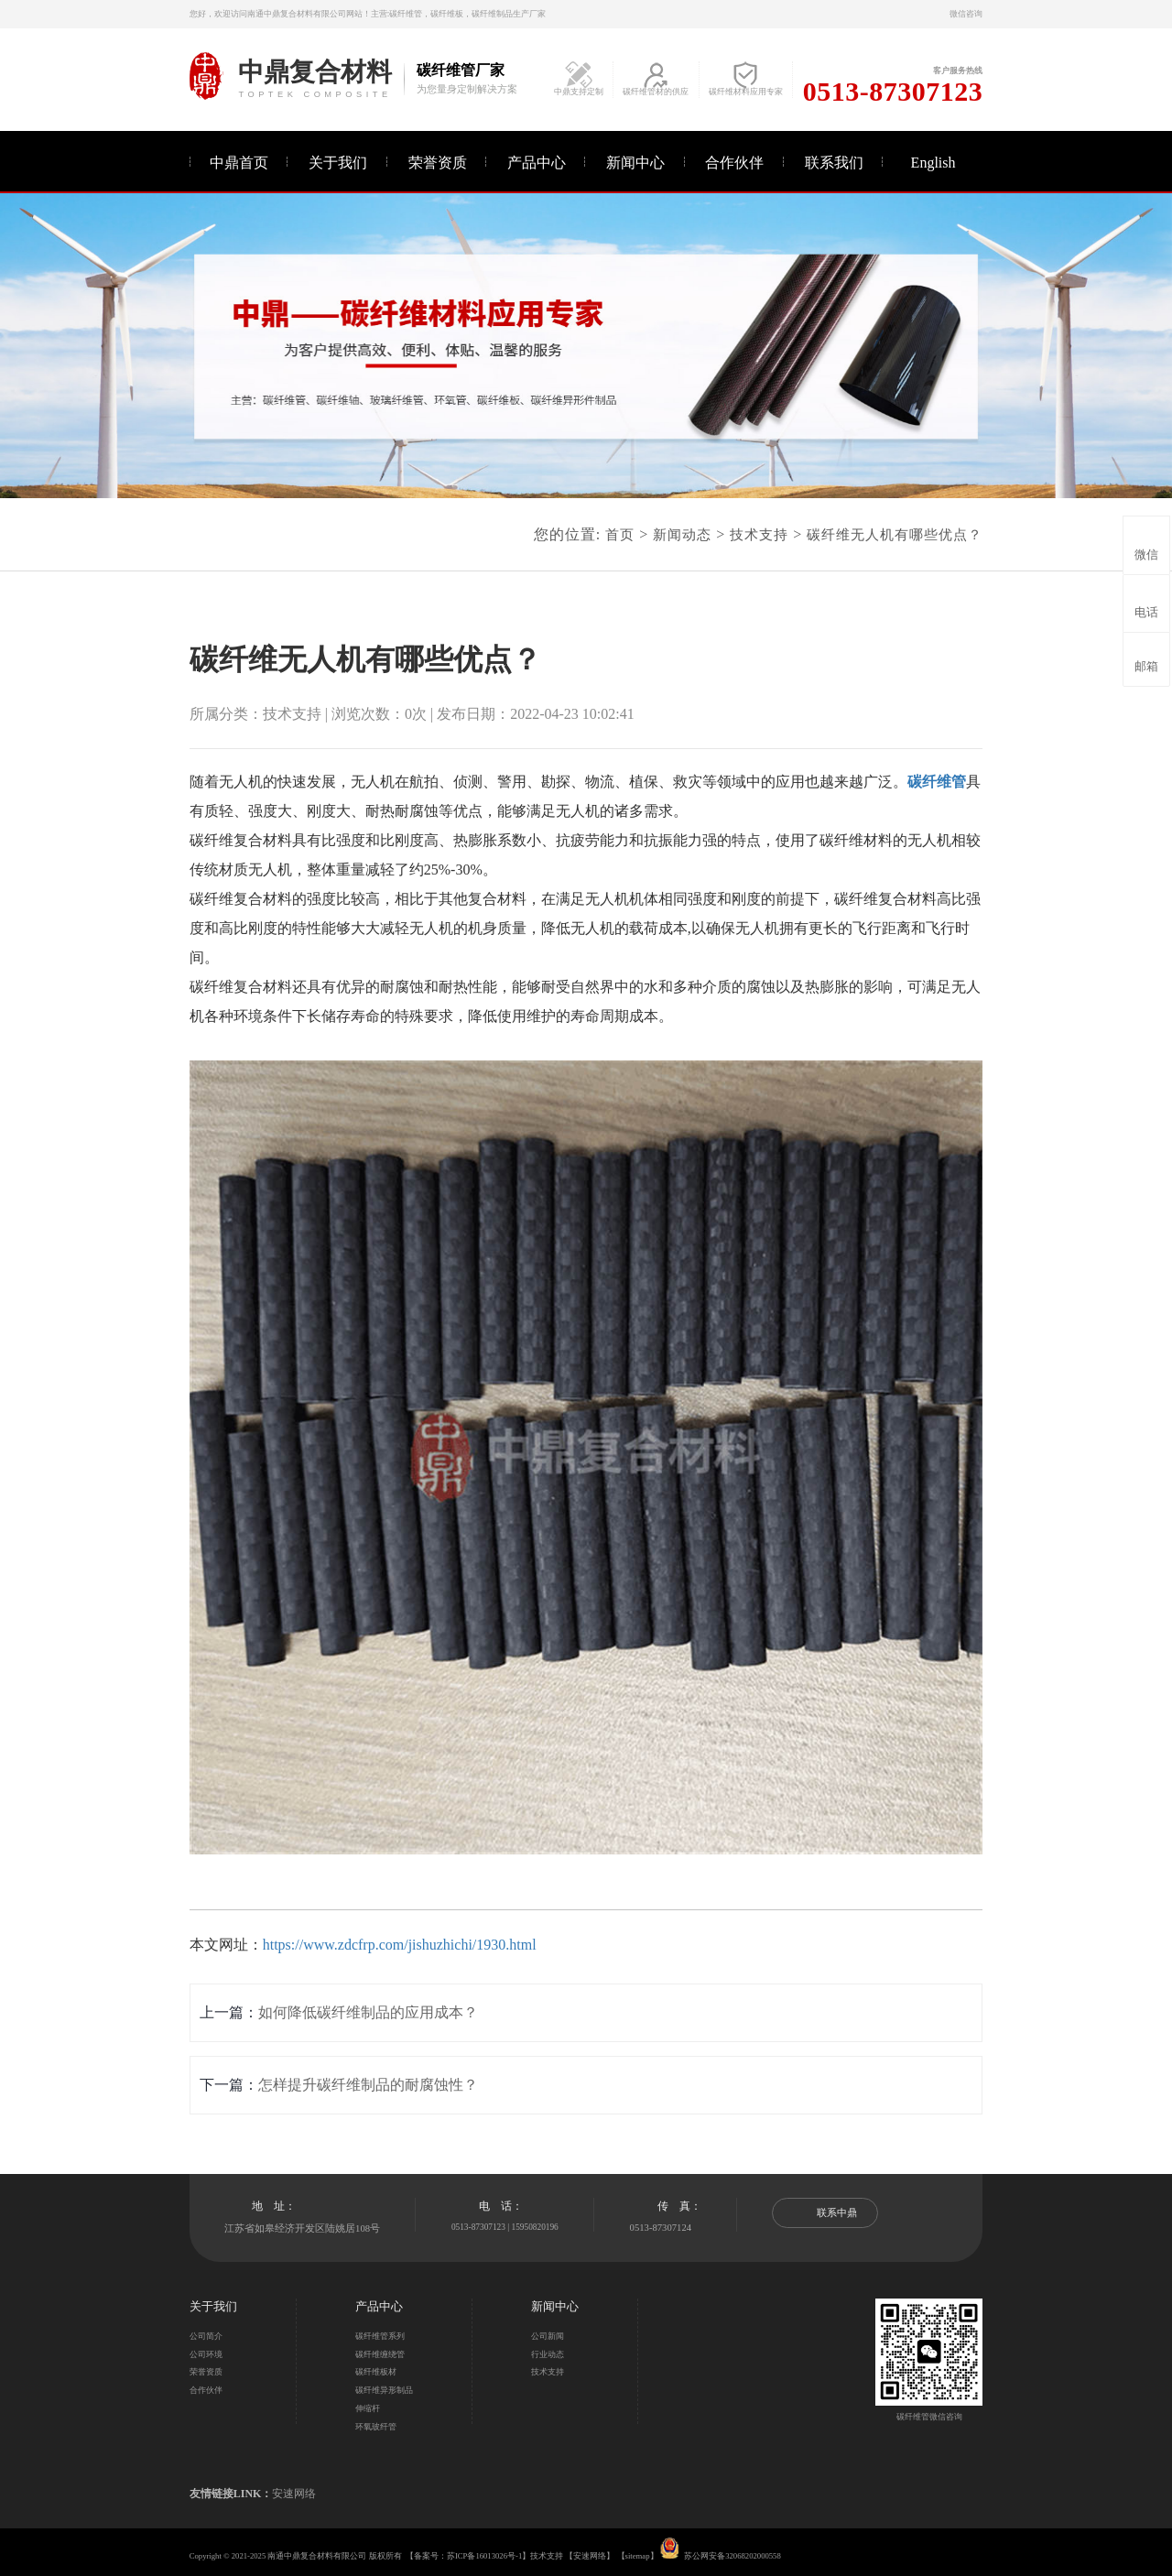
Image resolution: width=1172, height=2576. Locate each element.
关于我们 (338, 162)
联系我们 (834, 162)
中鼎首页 (239, 162)
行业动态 (547, 2354)
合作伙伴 (734, 162)
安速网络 (294, 2493)
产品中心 (536, 162)
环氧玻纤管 (375, 2426)
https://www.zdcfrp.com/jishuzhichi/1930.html (400, 1944)
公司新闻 (547, 2336)
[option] (586, 345)
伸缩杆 (367, 2408)
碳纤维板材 (375, 2371)
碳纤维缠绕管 (380, 2354)
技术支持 (759, 534)
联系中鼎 (825, 2213)
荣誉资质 (437, 162)
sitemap (637, 2555)
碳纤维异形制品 (384, 2390)
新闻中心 (635, 162)
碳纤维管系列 (380, 2336)
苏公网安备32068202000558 (732, 2555)
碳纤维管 (936, 781)
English (933, 162)
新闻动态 (682, 534)
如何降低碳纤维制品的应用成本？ (368, 2012)
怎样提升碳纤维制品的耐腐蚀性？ (368, 2084)
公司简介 (206, 2336)
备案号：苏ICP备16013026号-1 (468, 2555)
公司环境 (206, 2354)
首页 (620, 534)
